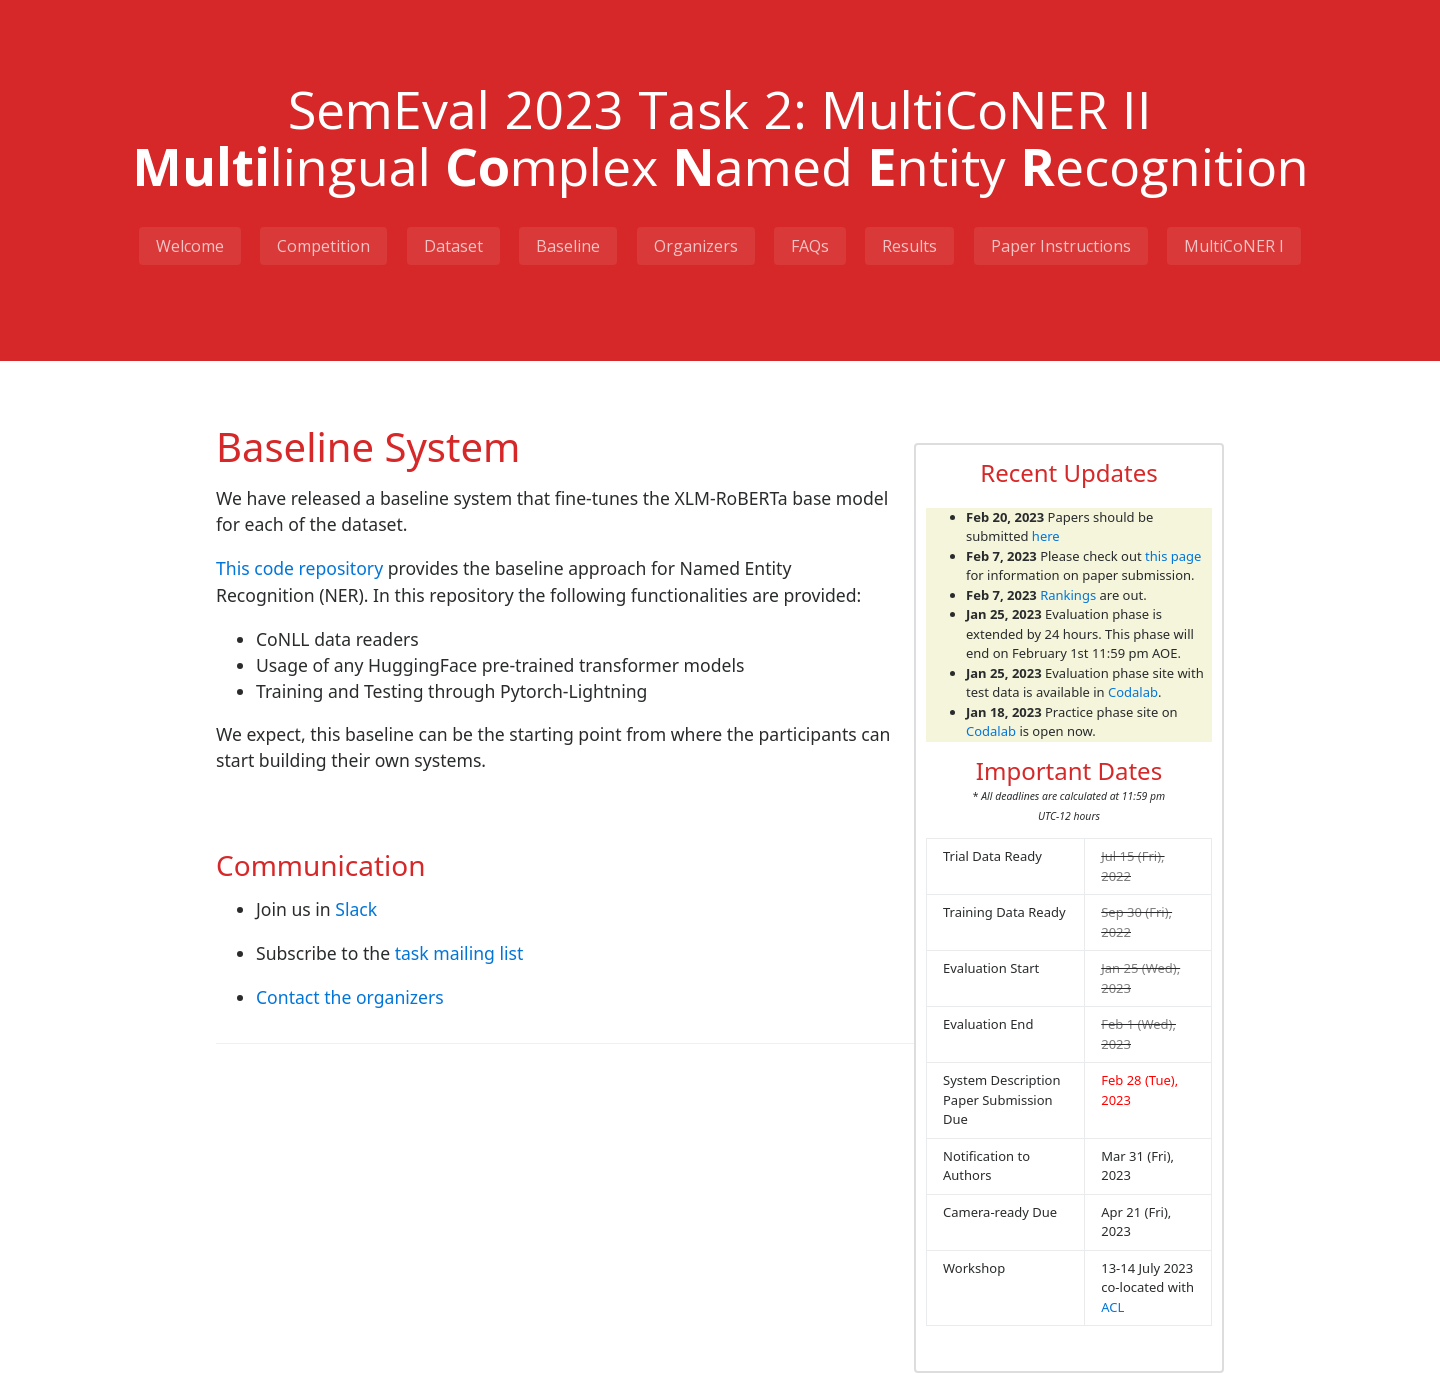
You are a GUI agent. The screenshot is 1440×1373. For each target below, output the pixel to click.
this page (1173, 555)
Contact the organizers (350, 997)
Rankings (1068, 594)
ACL (1112, 1306)
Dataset (452, 245)
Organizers (696, 245)
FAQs (811, 245)
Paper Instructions (1063, 245)
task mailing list (459, 953)
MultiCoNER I (1237, 245)
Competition (322, 245)
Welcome (188, 245)
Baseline (568, 245)
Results (911, 245)
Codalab (1133, 692)
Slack (356, 909)
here (1046, 536)
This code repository (299, 568)
